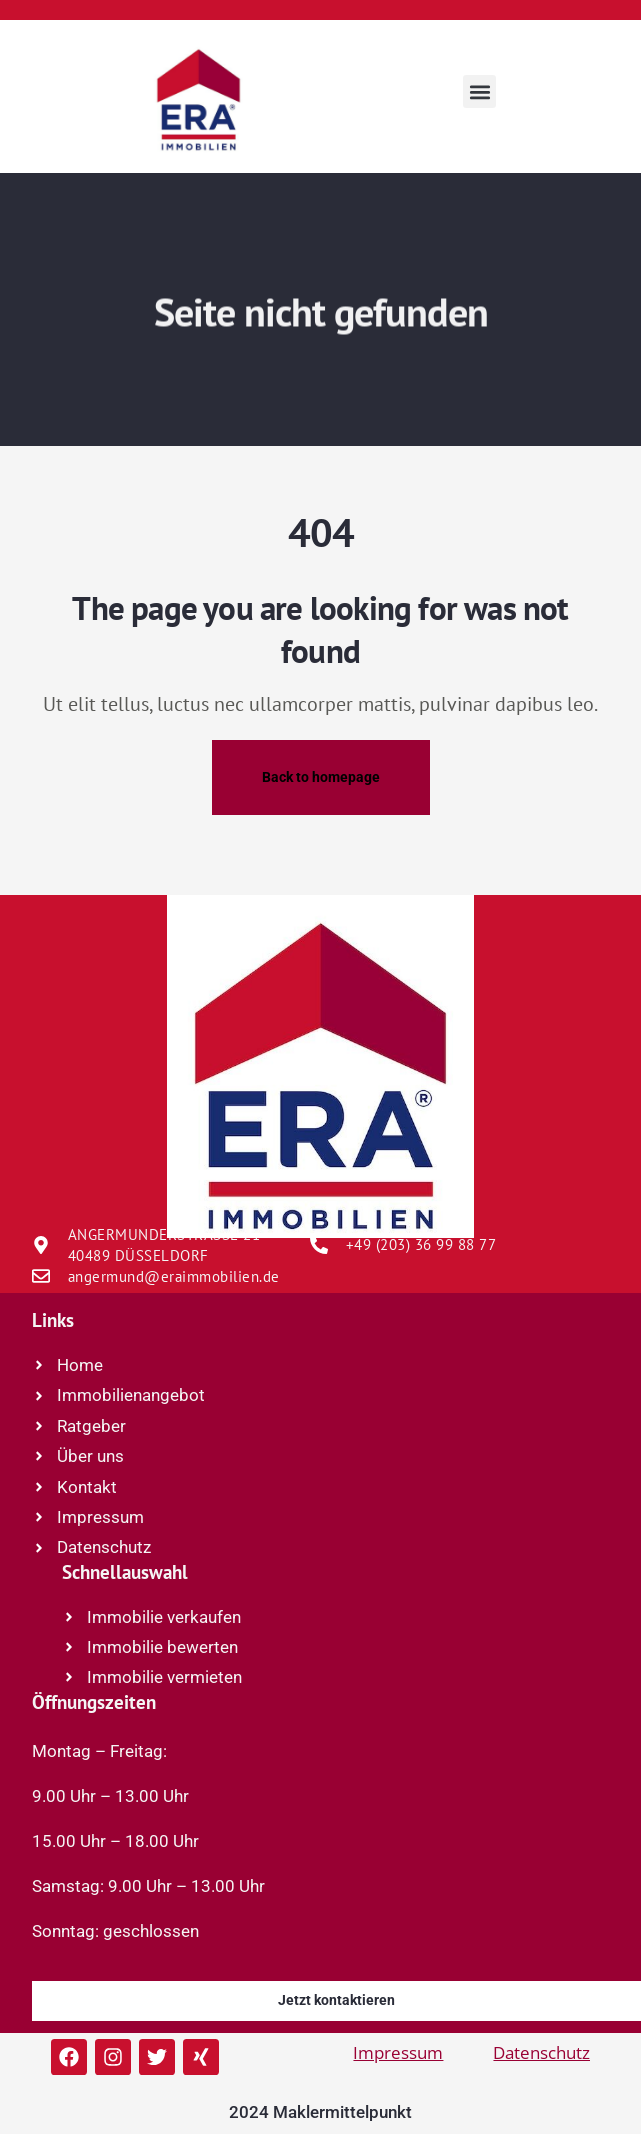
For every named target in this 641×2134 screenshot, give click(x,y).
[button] (479, 91)
